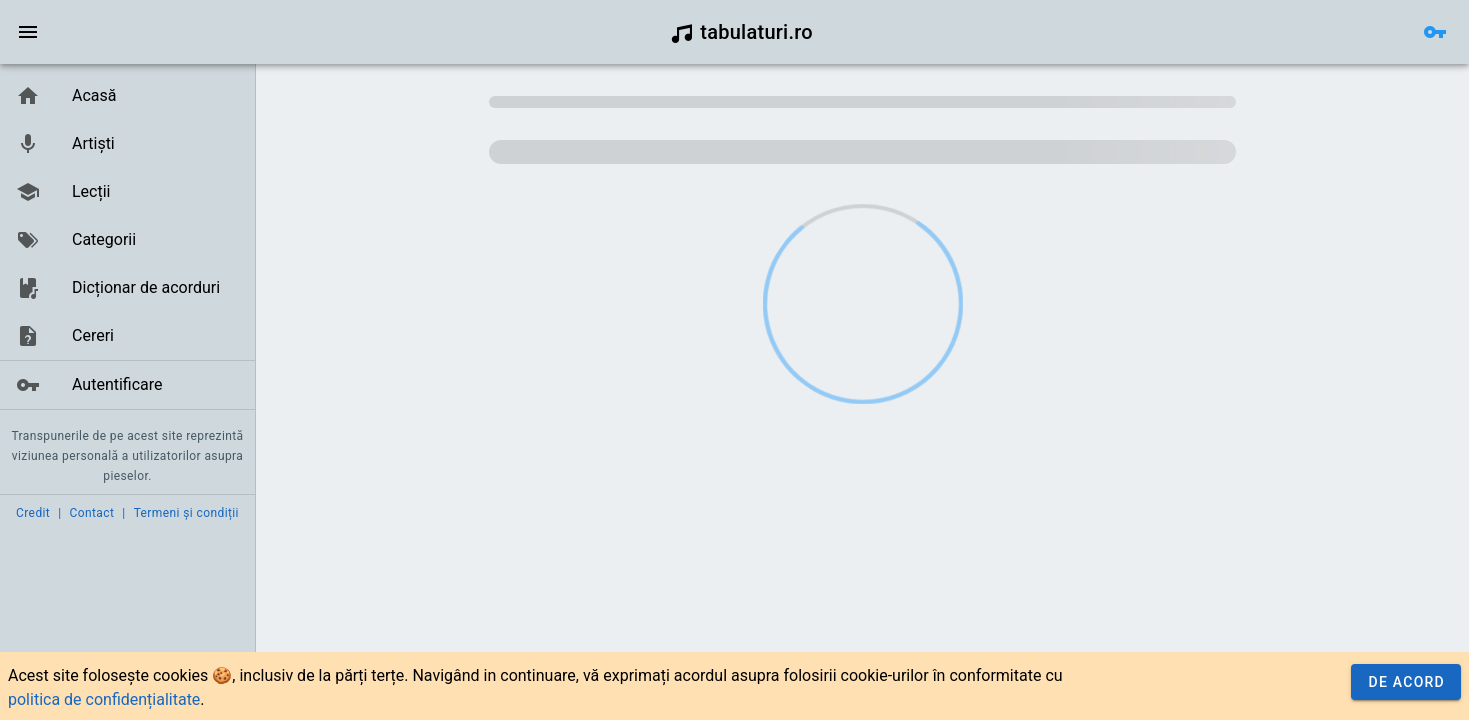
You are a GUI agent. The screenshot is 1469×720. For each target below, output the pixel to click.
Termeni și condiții (186, 513)
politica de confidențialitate (104, 699)
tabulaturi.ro (741, 32)
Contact (92, 513)
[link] (127, 96)
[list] (127, 241)
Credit (33, 513)
